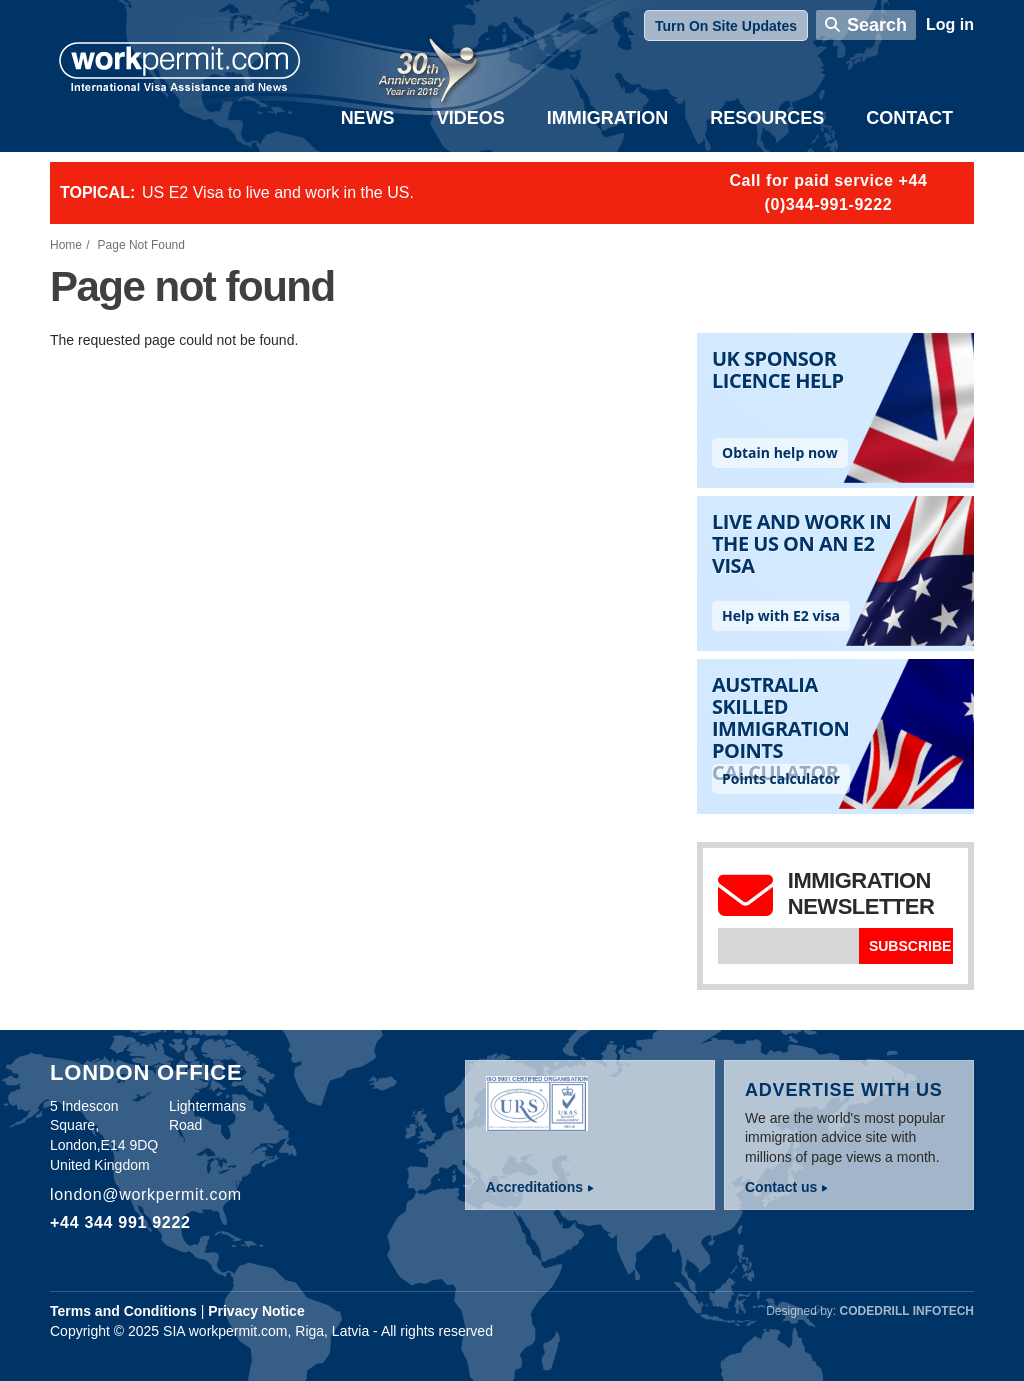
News (368, 118)
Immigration (608, 118)
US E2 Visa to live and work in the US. (278, 192)
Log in (950, 24)
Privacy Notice (256, 1311)
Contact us (781, 1187)
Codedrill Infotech (907, 1311)
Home (66, 245)
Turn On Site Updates (726, 26)
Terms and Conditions (123, 1311)
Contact (909, 118)
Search (877, 25)
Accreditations (534, 1187)
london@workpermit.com (146, 1194)
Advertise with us (844, 1090)
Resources (767, 118)
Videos (471, 118)
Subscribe (910, 946)
